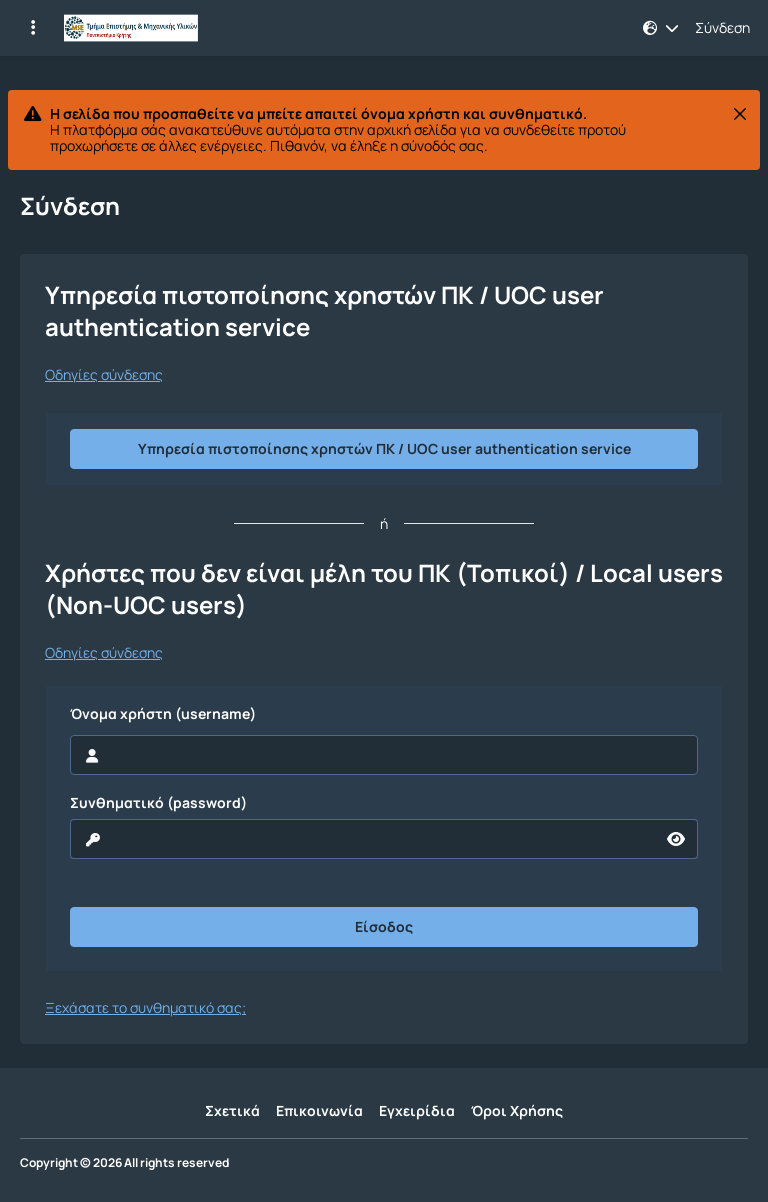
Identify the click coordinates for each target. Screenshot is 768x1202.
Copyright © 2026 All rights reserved (124, 1163)
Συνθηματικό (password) (158, 803)
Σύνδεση (722, 28)
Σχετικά (232, 1110)
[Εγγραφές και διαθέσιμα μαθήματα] (33, 28)
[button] (661, 28)
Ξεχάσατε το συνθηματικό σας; (145, 1007)
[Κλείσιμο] (740, 114)
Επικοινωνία (319, 1110)
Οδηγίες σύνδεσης (104, 375)
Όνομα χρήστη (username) (163, 714)
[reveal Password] (363, 839)
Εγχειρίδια (417, 1110)
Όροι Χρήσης (517, 1110)
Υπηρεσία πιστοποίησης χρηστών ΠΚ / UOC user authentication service (384, 448)
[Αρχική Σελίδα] (131, 28)
